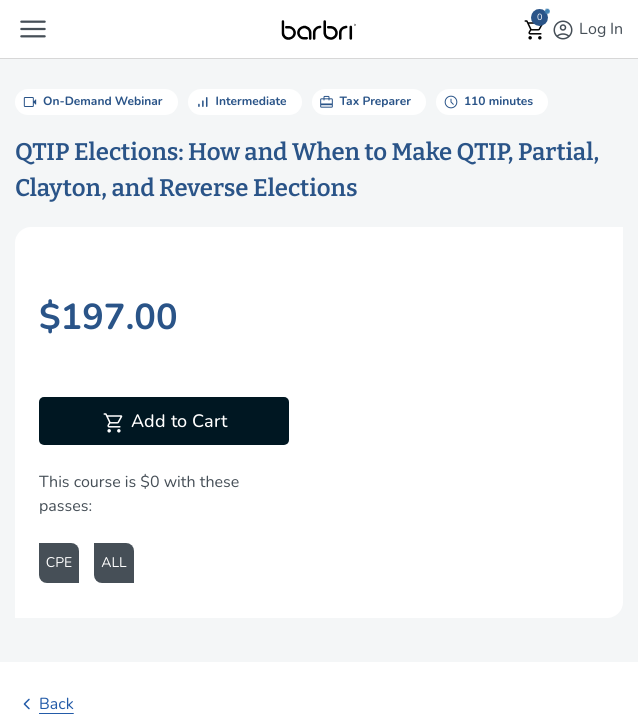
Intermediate (240, 102)
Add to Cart (164, 423)
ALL (113, 562)
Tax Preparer (364, 102)
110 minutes (487, 102)
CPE (59, 562)
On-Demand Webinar (91, 102)
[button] (33, 29)
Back (44, 704)
